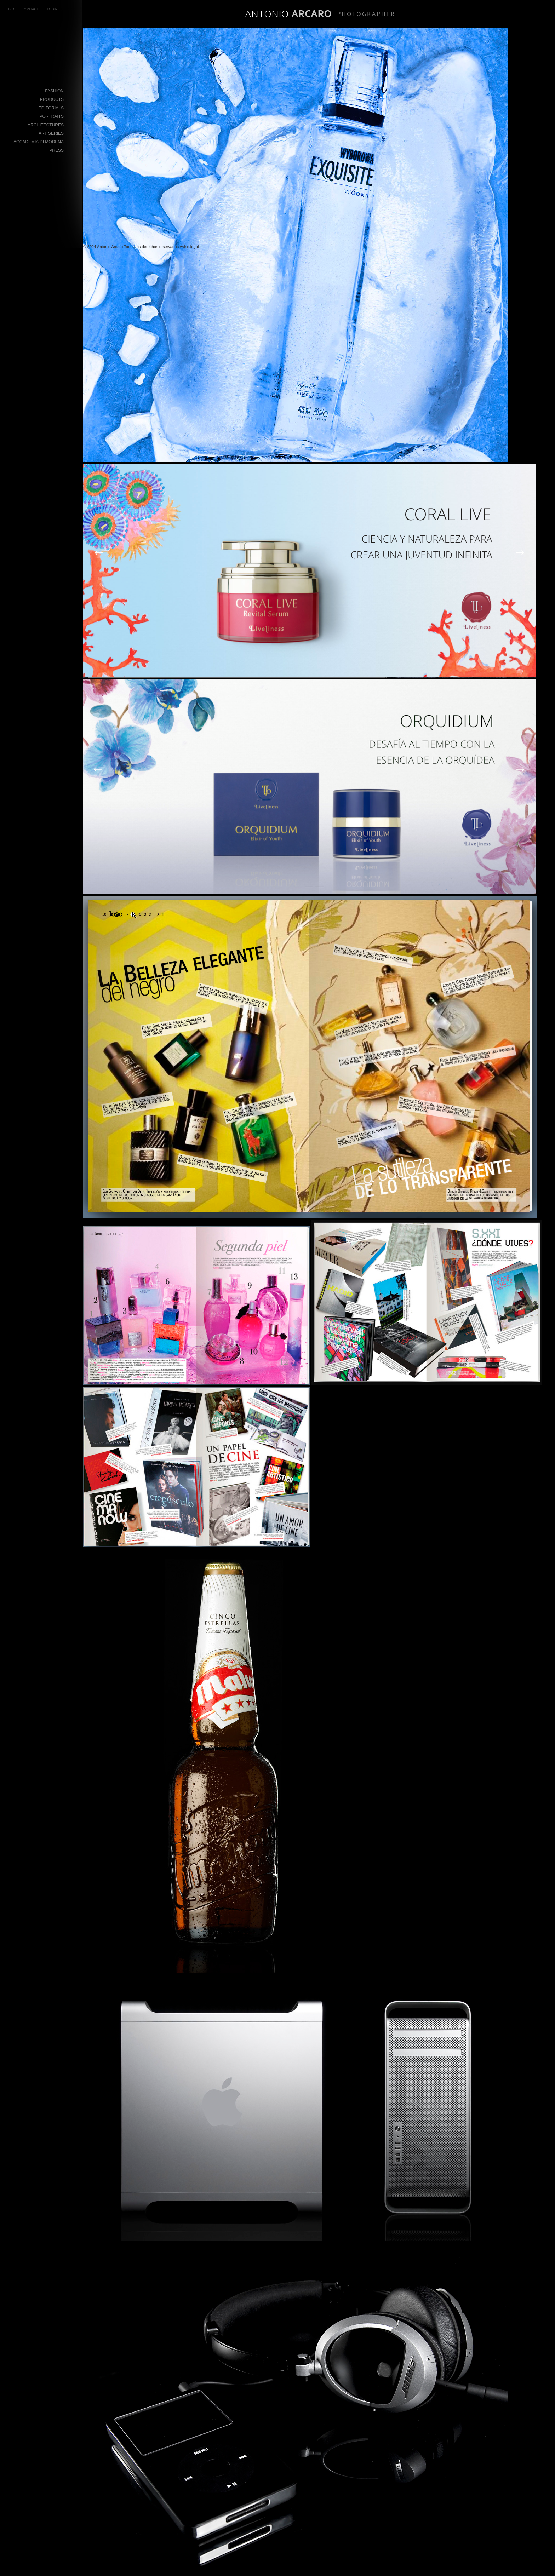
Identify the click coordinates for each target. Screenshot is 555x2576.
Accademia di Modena (38, 141)
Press (56, 150)
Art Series (51, 133)
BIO (11, 9)
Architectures (46, 124)
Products (52, 99)
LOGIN (52, 9)
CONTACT (31, 9)
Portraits (52, 116)
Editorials (51, 107)
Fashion (54, 90)
